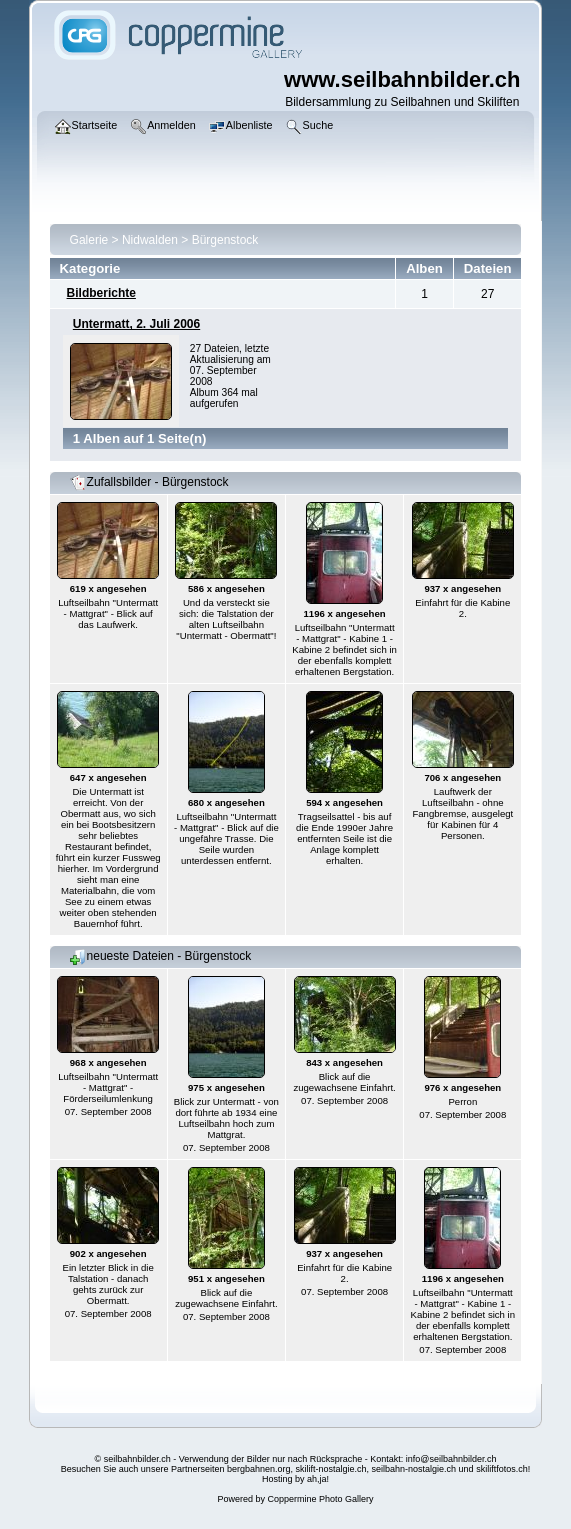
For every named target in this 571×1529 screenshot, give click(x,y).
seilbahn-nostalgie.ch (414, 1469)
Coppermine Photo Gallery (320, 1499)
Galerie (89, 240)
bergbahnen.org (259, 1469)
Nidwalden (150, 240)
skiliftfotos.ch (502, 1469)
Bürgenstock (225, 240)
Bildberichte (101, 293)
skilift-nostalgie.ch (331, 1469)
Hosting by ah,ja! (295, 1479)
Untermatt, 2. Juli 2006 (136, 324)
